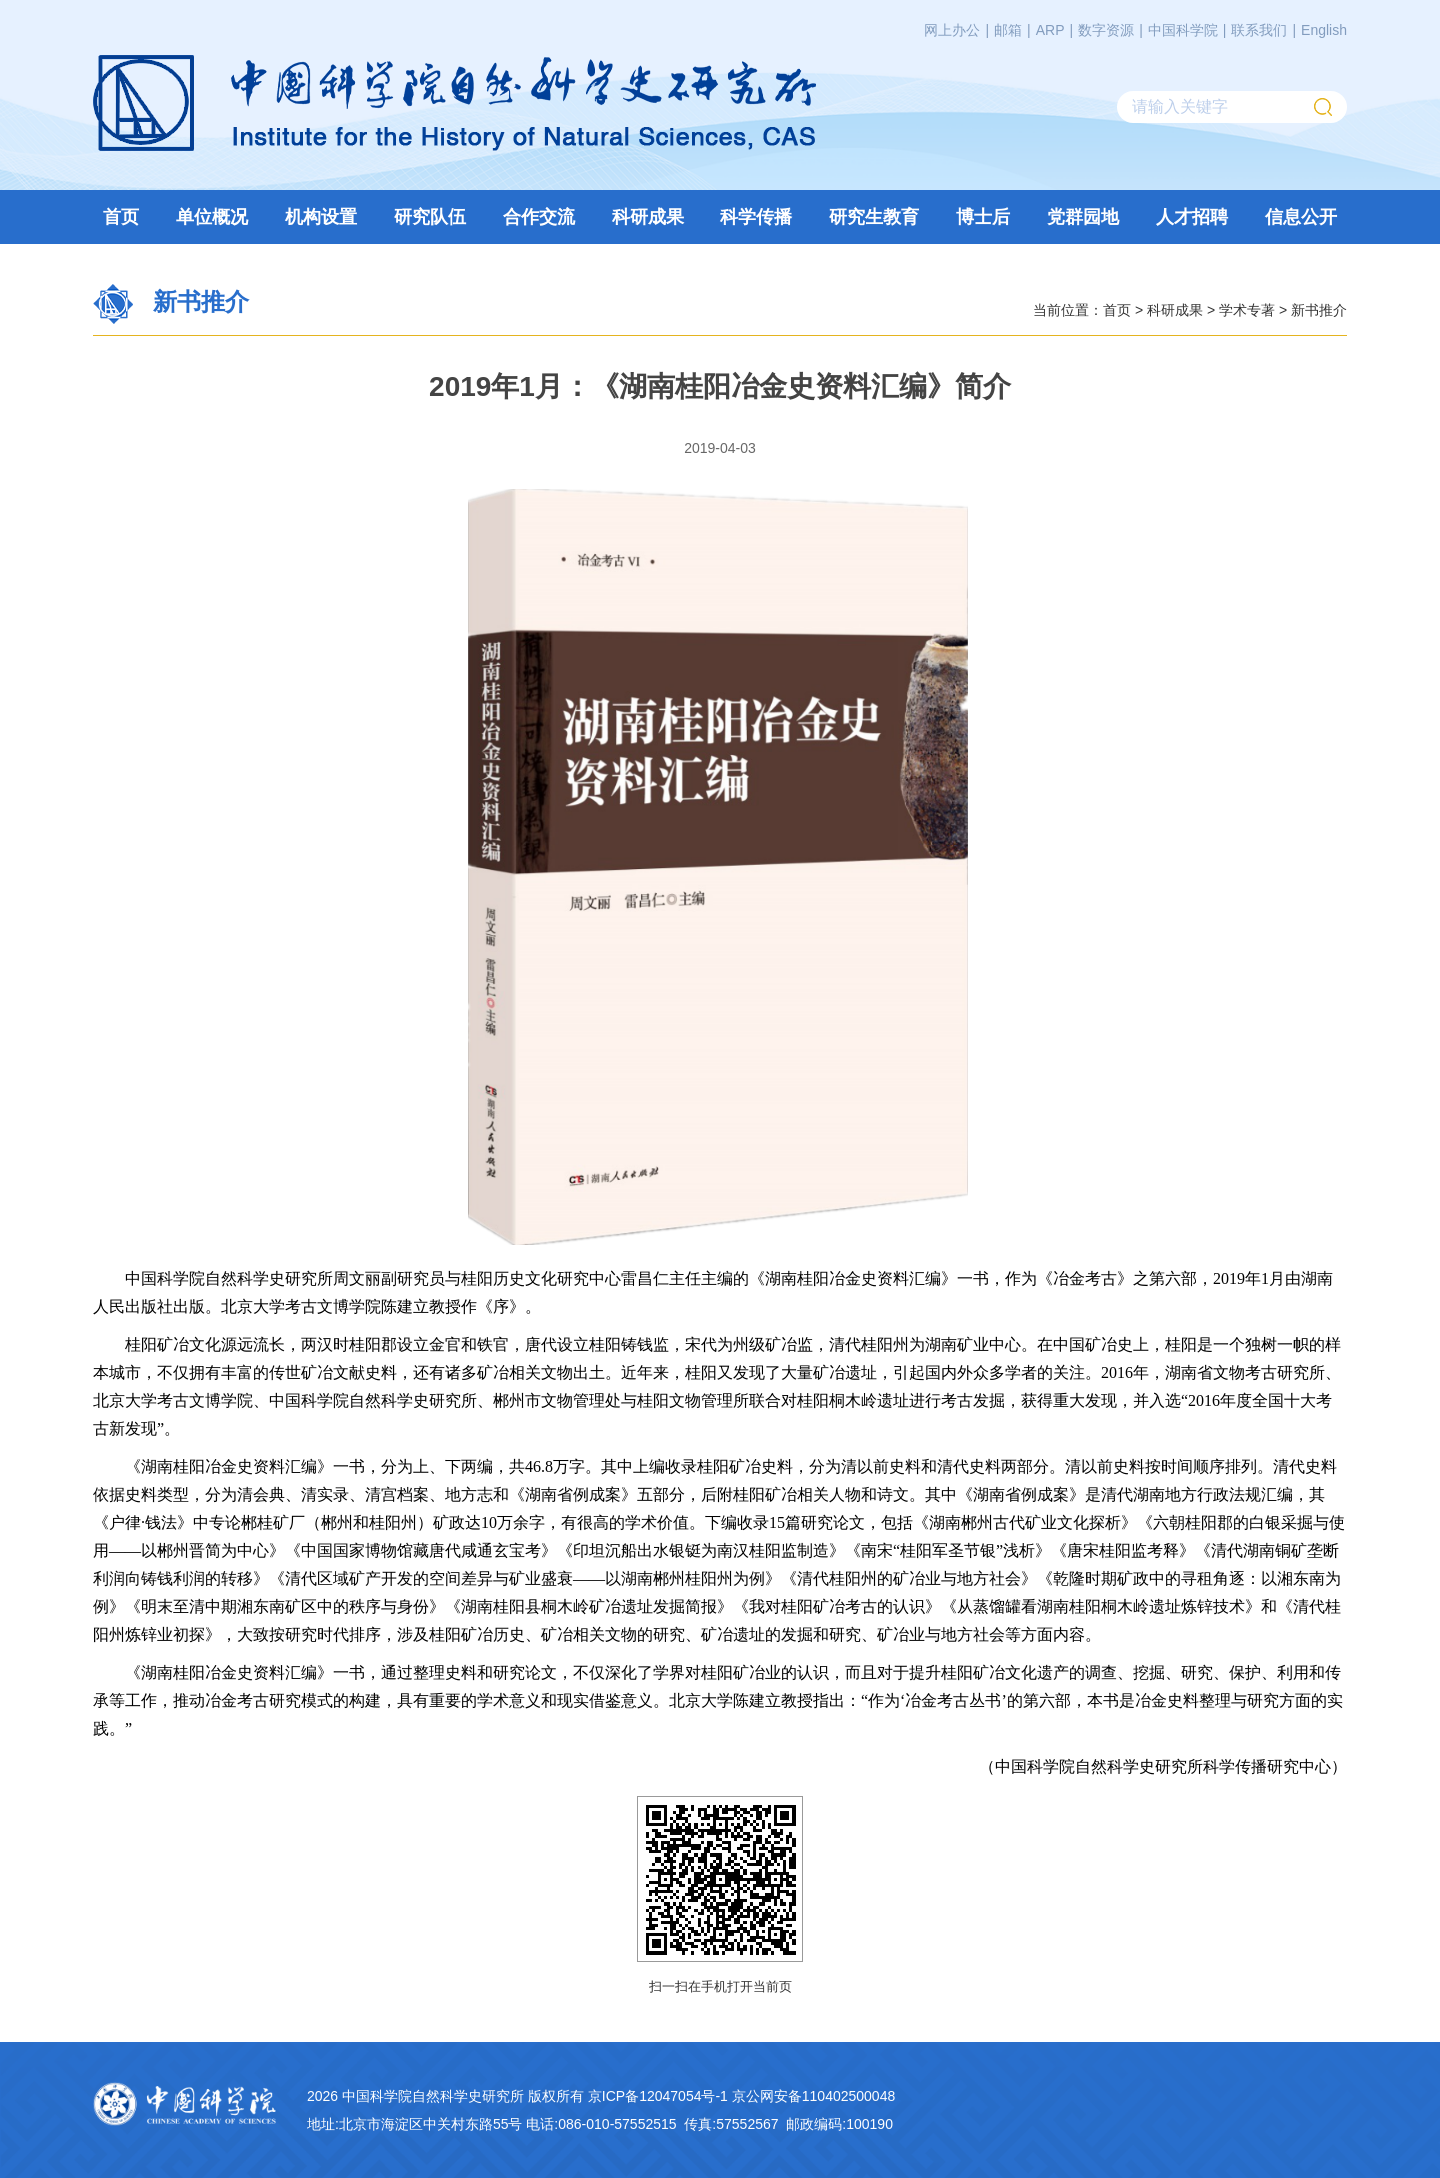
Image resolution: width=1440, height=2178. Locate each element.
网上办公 (952, 30)
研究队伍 (430, 217)
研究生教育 (874, 217)
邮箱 (1008, 30)
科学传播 (756, 217)
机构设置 (321, 217)
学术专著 (1247, 309)
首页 (121, 217)
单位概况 (212, 217)
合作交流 (539, 217)
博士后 (983, 217)
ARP (1050, 30)
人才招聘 (1192, 217)
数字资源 (1106, 30)
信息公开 (1301, 217)
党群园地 (1083, 217)
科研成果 (648, 217)
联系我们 (1259, 30)
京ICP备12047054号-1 (658, 2096)
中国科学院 (1183, 30)
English (1324, 30)
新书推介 (1319, 309)
